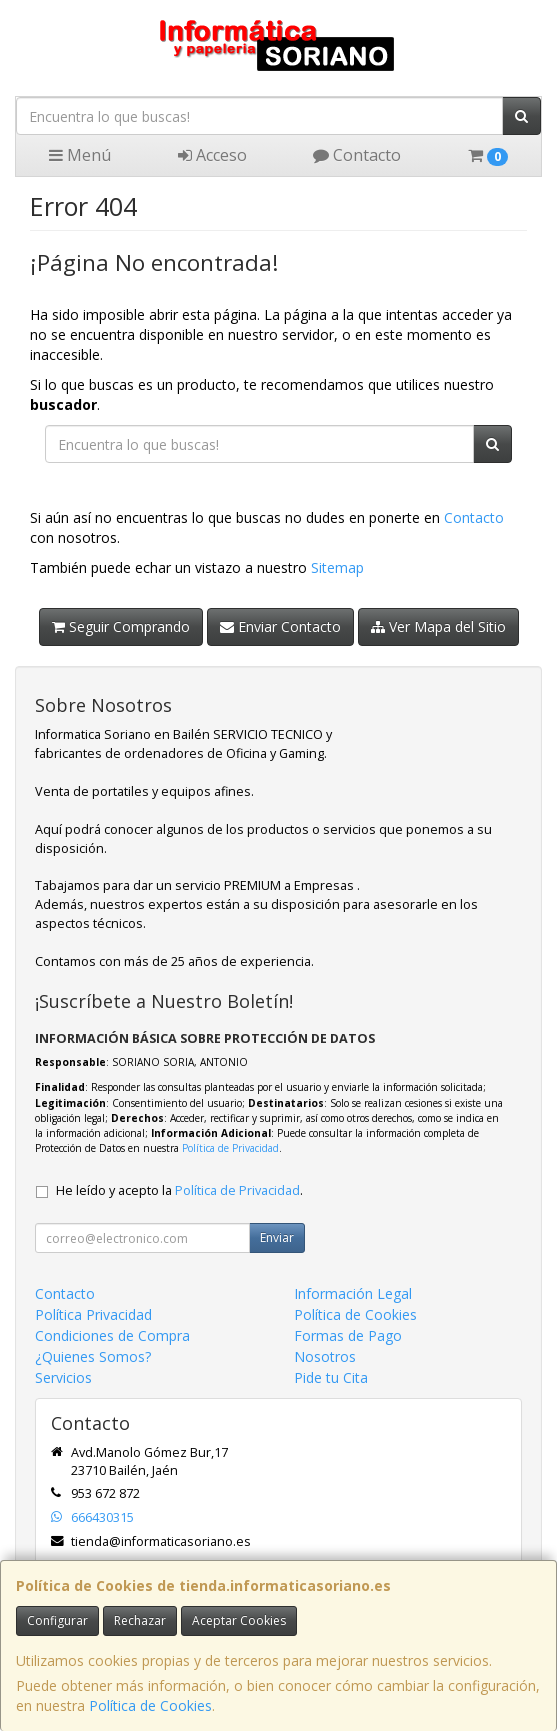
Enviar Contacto (280, 626)
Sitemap (337, 567)
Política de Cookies (150, 1705)
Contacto (357, 155)
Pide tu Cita (331, 1377)
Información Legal (353, 1293)
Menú (80, 155)
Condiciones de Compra (112, 1335)
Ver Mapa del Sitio (438, 626)
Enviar (277, 1237)
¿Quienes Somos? (93, 1356)
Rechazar (140, 1620)
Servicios (63, 1377)
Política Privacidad (93, 1314)
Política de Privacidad (230, 1148)
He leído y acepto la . (179, 1190)
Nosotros (325, 1356)
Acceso (212, 155)
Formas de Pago (348, 1335)
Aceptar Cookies (239, 1620)
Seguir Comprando (121, 626)
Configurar (57, 1620)
